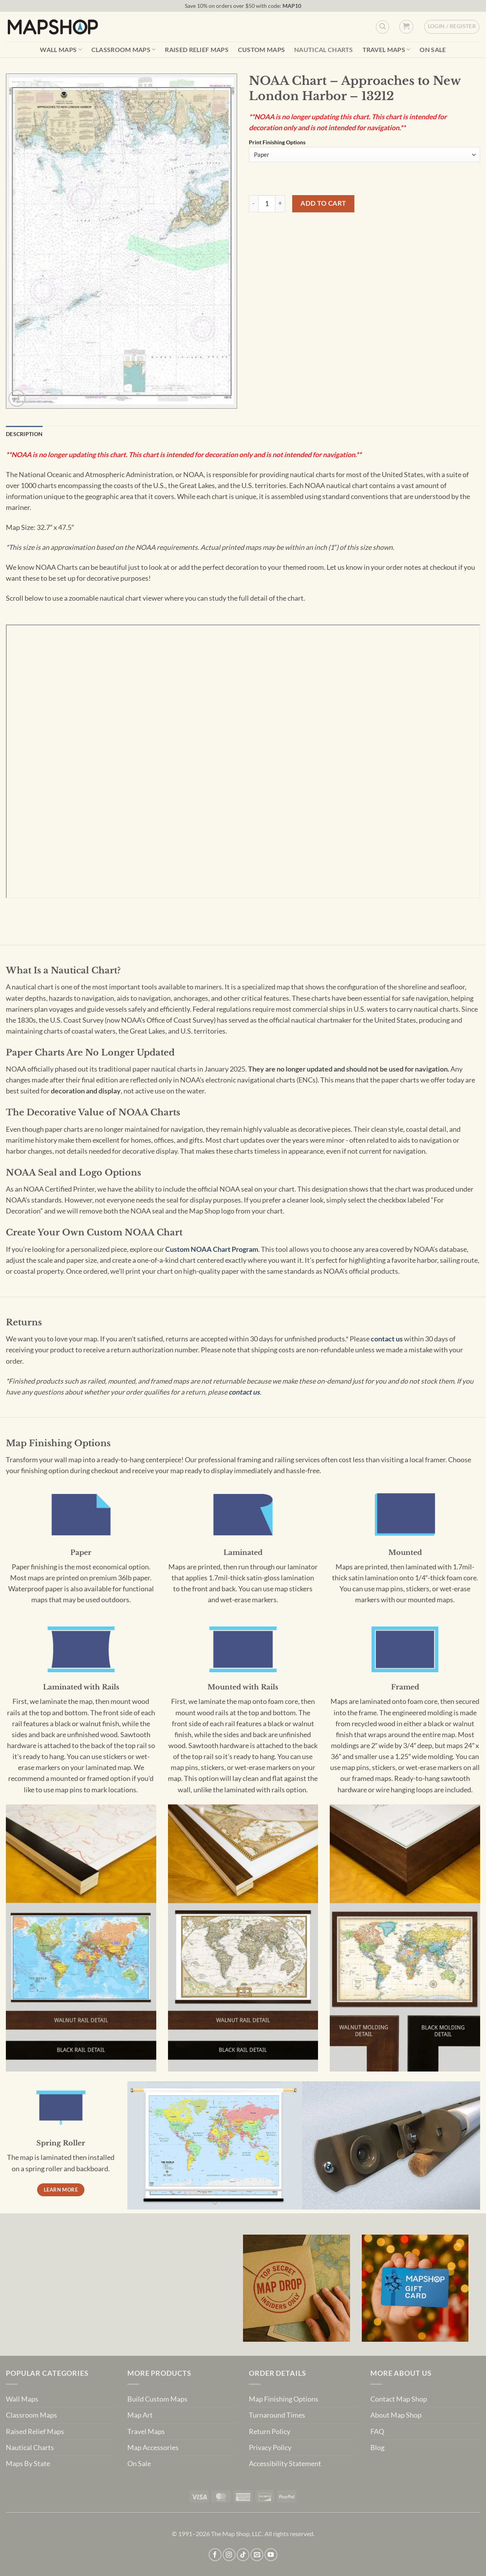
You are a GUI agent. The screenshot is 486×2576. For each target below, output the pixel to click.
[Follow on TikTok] (243, 2554)
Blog (377, 2447)
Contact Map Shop (398, 2399)
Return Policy (269, 2431)
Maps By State (28, 2463)
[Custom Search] (382, 27)
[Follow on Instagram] (229, 2554)
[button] (406, 27)
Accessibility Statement (285, 2463)
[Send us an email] (256, 2554)
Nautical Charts (323, 50)
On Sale (433, 50)
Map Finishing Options (283, 2399)
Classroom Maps (123, 49)
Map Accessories (153, 2447)
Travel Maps (387, 49)
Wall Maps (61, 49)
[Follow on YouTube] (270, 2554)
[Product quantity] (266, 203)
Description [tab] (24, 434)
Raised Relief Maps (197, 50)
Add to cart (323, 203)
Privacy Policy (270, 2447)
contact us (387, 1339)
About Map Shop (396, 2415)
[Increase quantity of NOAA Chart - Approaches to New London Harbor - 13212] (280, 203)
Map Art (140, 2415)
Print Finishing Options (277, 142)
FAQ (377, 2431)
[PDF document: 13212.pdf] (243, 761)
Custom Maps (261, 50)
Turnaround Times (277, 2415)
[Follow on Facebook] (215, 2554)
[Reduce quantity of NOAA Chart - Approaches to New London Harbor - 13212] (253, 203)
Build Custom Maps (157, 2399)
